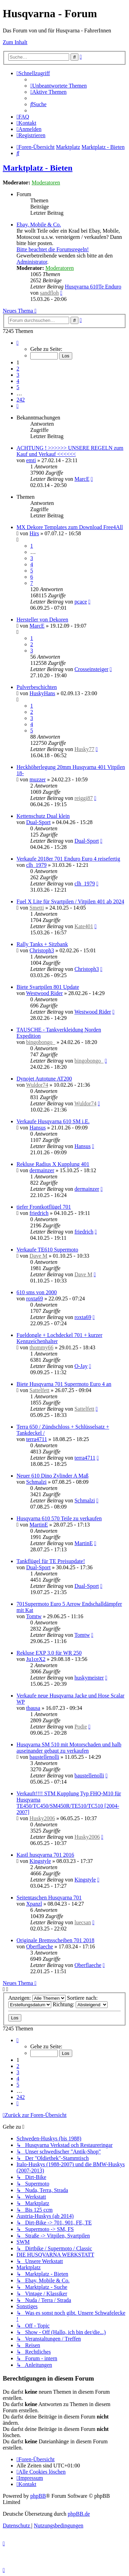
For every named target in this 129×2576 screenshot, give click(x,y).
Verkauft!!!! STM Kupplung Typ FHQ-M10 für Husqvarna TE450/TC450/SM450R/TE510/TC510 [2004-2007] (69, 1803)
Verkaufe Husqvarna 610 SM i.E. (53, 1121)
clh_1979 (36, 865)
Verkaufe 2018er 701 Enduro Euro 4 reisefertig (68, 859)
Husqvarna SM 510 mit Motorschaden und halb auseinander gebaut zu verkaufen (69, 1748)
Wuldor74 (37, 1085)
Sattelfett (40, 1390)
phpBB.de (79, 2514)
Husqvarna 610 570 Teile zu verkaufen (59, 1518)
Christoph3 (42, 950)
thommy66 (41, 1347)
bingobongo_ (40, 1042)
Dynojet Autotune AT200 (44, 1079)
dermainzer (42, 1170)
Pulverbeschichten (37, 687)
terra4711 (36, 1439)
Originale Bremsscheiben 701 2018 (55, 1940)
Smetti (37, 908)
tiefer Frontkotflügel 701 (44, 1207)
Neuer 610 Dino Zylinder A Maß (52, 1476)
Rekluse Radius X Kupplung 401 (53, 1164)
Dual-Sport (38, 822)
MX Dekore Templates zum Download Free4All (70, 527)
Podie (80, 1727)
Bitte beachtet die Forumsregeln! (53, 249)
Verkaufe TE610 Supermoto (47, 1249)
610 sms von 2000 (37, 1292)
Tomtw (34, 1616)
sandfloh (49, 293)
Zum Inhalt (15, 42)
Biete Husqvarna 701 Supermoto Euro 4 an (64, 1384)
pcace (80, 602)
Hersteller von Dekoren (42, 619)
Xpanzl (34, 1904)
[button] (18, 343)
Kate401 (83, 926)
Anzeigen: (37, 1998)
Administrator (32, 262)
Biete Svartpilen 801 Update (48, 987)
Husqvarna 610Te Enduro (93, 287)
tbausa (33, 1708)
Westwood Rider (44, 993)
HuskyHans (42, 693)
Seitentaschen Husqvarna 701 (49, 1897)
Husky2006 (42, 1818)
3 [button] (18, 375)
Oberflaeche (39, 1946)
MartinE (39, 1525)
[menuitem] (58, 86)
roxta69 (34, 1298)
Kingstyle (40, 1861)
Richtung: (80, 2004)
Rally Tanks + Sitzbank (42, 944)
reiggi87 (83, 798)
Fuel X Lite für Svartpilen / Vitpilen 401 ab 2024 (70, 901)
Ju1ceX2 (35, 1659)
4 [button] (18, 381)
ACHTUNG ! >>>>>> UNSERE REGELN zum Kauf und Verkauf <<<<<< (70, 451)
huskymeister (89, 1678)
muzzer (38, 779)
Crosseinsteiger (91, 669)
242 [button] (21, 400)
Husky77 (84, 749)
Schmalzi (36, 1482)
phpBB (38, 2496)
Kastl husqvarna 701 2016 (45, 1855)
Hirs (34, 533)
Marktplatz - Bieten (38, 167)
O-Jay (80, 1366)
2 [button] (18, 369)
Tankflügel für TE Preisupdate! (51, 1561)
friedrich (39, 1213)
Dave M (38, 1256)
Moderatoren (46, 182)
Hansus (38, 1127)
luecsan (82, 1922)
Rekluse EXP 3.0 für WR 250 (49, 1653)
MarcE (81, 479)
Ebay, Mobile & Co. (39, 224)
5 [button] (18, 387)
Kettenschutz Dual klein (43, 816)
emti (31, 460)
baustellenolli (44, 1757)
